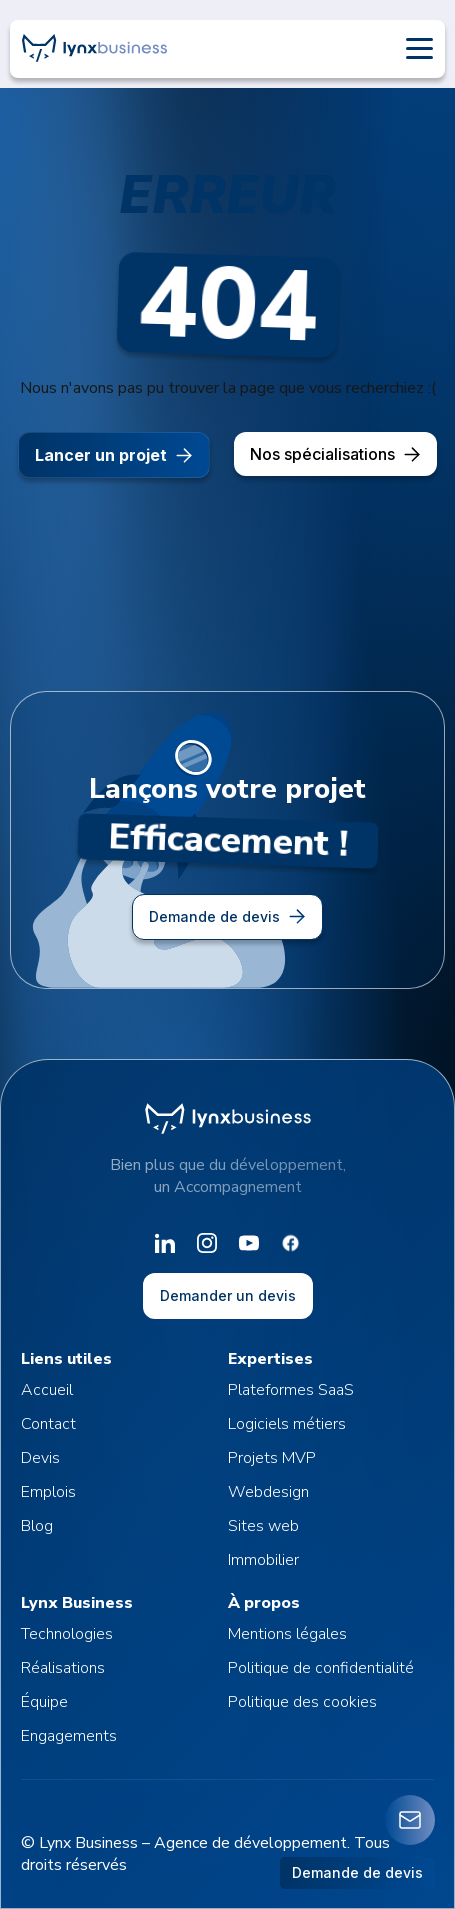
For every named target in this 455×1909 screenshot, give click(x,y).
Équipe (44, 1702)
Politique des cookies (302, 1702)
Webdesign (268, 1492)
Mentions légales (287, 1634)
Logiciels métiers (287, 1424)
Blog (37, 1526)
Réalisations (63, 1668)
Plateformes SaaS (291, 1390)
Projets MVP (272, 1458)
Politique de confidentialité (321, 1668)
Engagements (69, 1736)
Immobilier (263, 1560)
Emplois (48, 1492)
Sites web (263, 1526)
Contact (48, 1424)
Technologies (67, 1634)
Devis (40, 1458)
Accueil (47, 1390)
